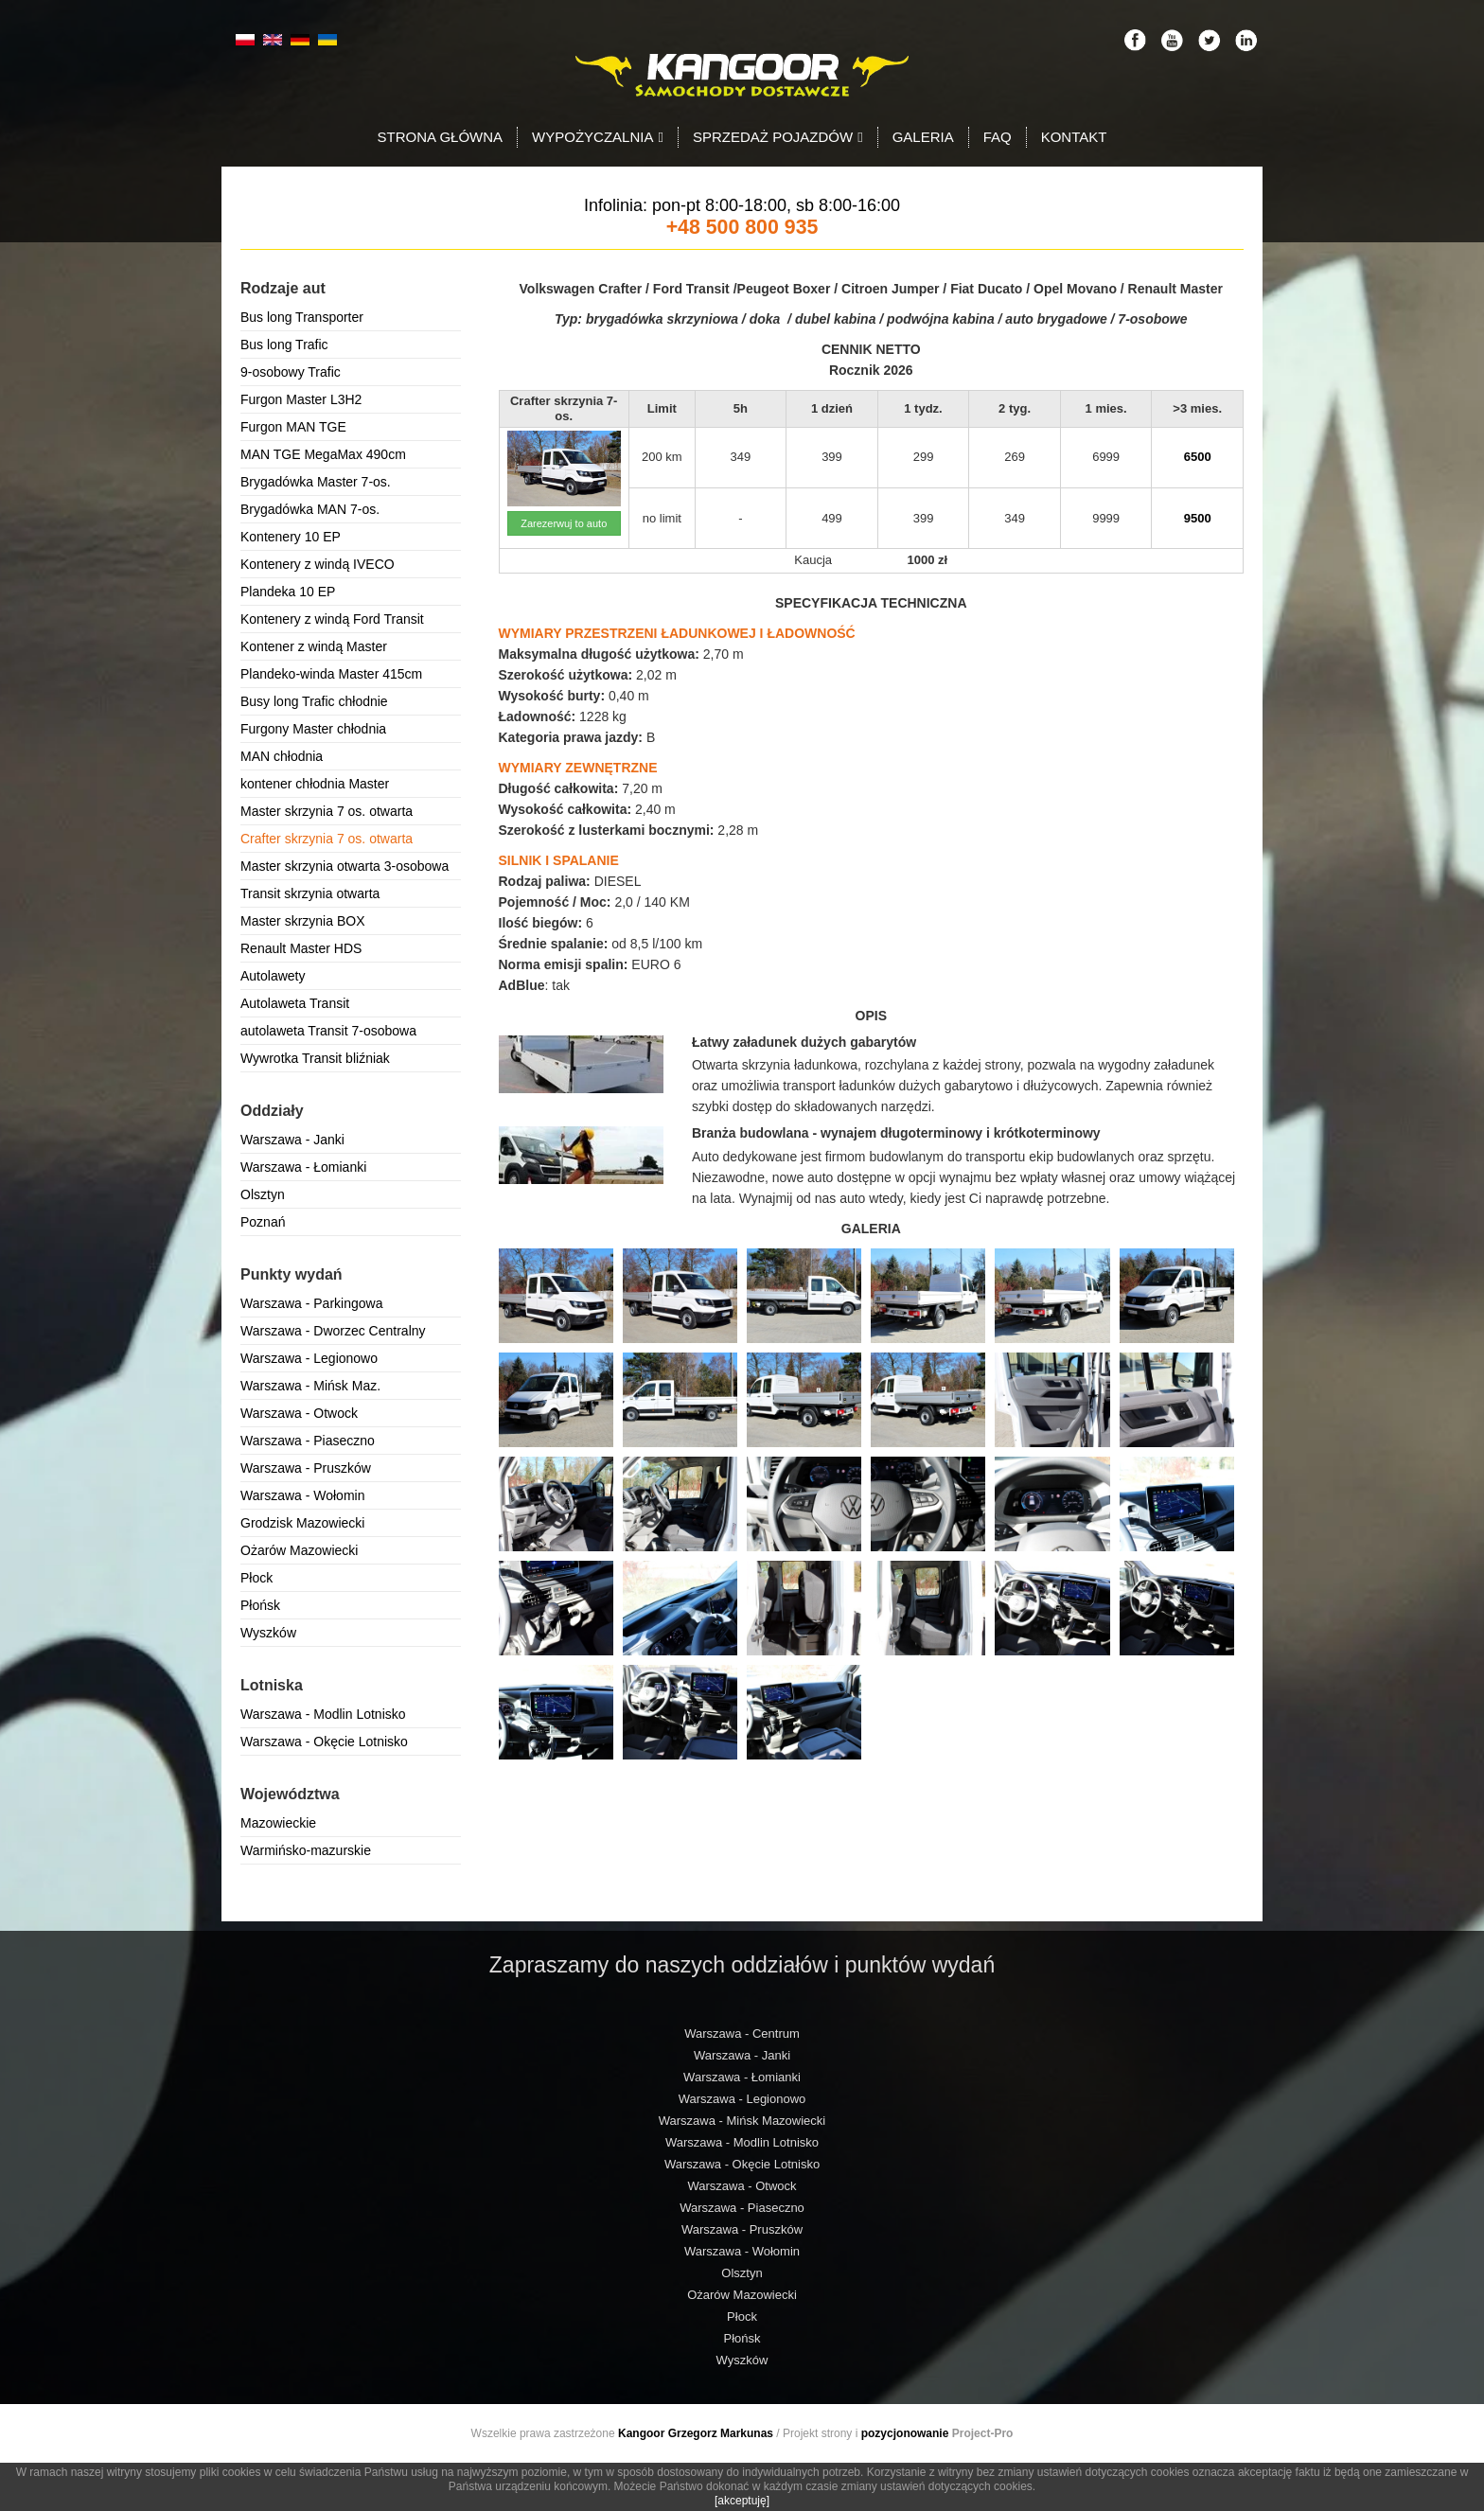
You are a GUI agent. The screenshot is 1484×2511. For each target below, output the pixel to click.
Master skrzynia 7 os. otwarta (326, 811)
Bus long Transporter (301, 317)
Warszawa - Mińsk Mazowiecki (742, 2120)
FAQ (997, 137)
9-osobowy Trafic (290, 372)
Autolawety (272, 975)
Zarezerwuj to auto (564, 523)
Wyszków (268, 1632)
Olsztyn (262, 1194)
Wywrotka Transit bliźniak (315, 1058)
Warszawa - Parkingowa (311, 1303)
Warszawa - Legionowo (309, 1358)
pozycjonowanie (905, 2433)
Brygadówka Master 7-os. (315, 481)
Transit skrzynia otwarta (310, 893)
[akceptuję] (742, 2500)
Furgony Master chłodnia (313, 728)
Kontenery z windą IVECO (317, 564)
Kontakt (1074, 137)
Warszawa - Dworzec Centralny (333, 1330)
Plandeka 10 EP (287, 591)
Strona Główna (441, 137)
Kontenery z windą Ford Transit (332, 619)
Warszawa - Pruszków (305, 1468)
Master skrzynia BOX (302, 920)
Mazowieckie (278, 1822)
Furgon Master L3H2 (301, 399)
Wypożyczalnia (597, 137)
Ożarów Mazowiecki (299, 1550)
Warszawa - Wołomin (302, 1495)
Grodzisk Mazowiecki (302, 1522)
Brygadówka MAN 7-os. (310, 509)
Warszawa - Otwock (299, 1413)
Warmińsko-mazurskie (305, 1850)
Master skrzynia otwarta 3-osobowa (344, 866)
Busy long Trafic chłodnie (314, 701)
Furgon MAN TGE (293, 426)
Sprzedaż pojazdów (778, 137)
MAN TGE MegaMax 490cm (323, 454)
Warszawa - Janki (292, 1139)
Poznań (262, 1221)
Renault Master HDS (301, 948)
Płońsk (260, 1605)
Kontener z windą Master (313, 646)
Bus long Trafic (284, 344)
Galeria (923, 137)
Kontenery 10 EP (290, 536)
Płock (256, 1577)
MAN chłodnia (281, 756)
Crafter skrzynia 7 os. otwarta (326, 838)
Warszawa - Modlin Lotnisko (323, 1714)
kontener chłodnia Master (314, 783)
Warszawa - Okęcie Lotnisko (324, 1741)
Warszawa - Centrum (742, 2033)
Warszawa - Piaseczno (307, 1440)
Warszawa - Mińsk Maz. (310, 1385)
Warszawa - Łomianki (303, 1167)
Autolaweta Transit (294, 1003)
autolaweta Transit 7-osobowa (328, 1030)
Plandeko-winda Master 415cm (331, 673)
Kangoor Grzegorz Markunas (695, 2433)
